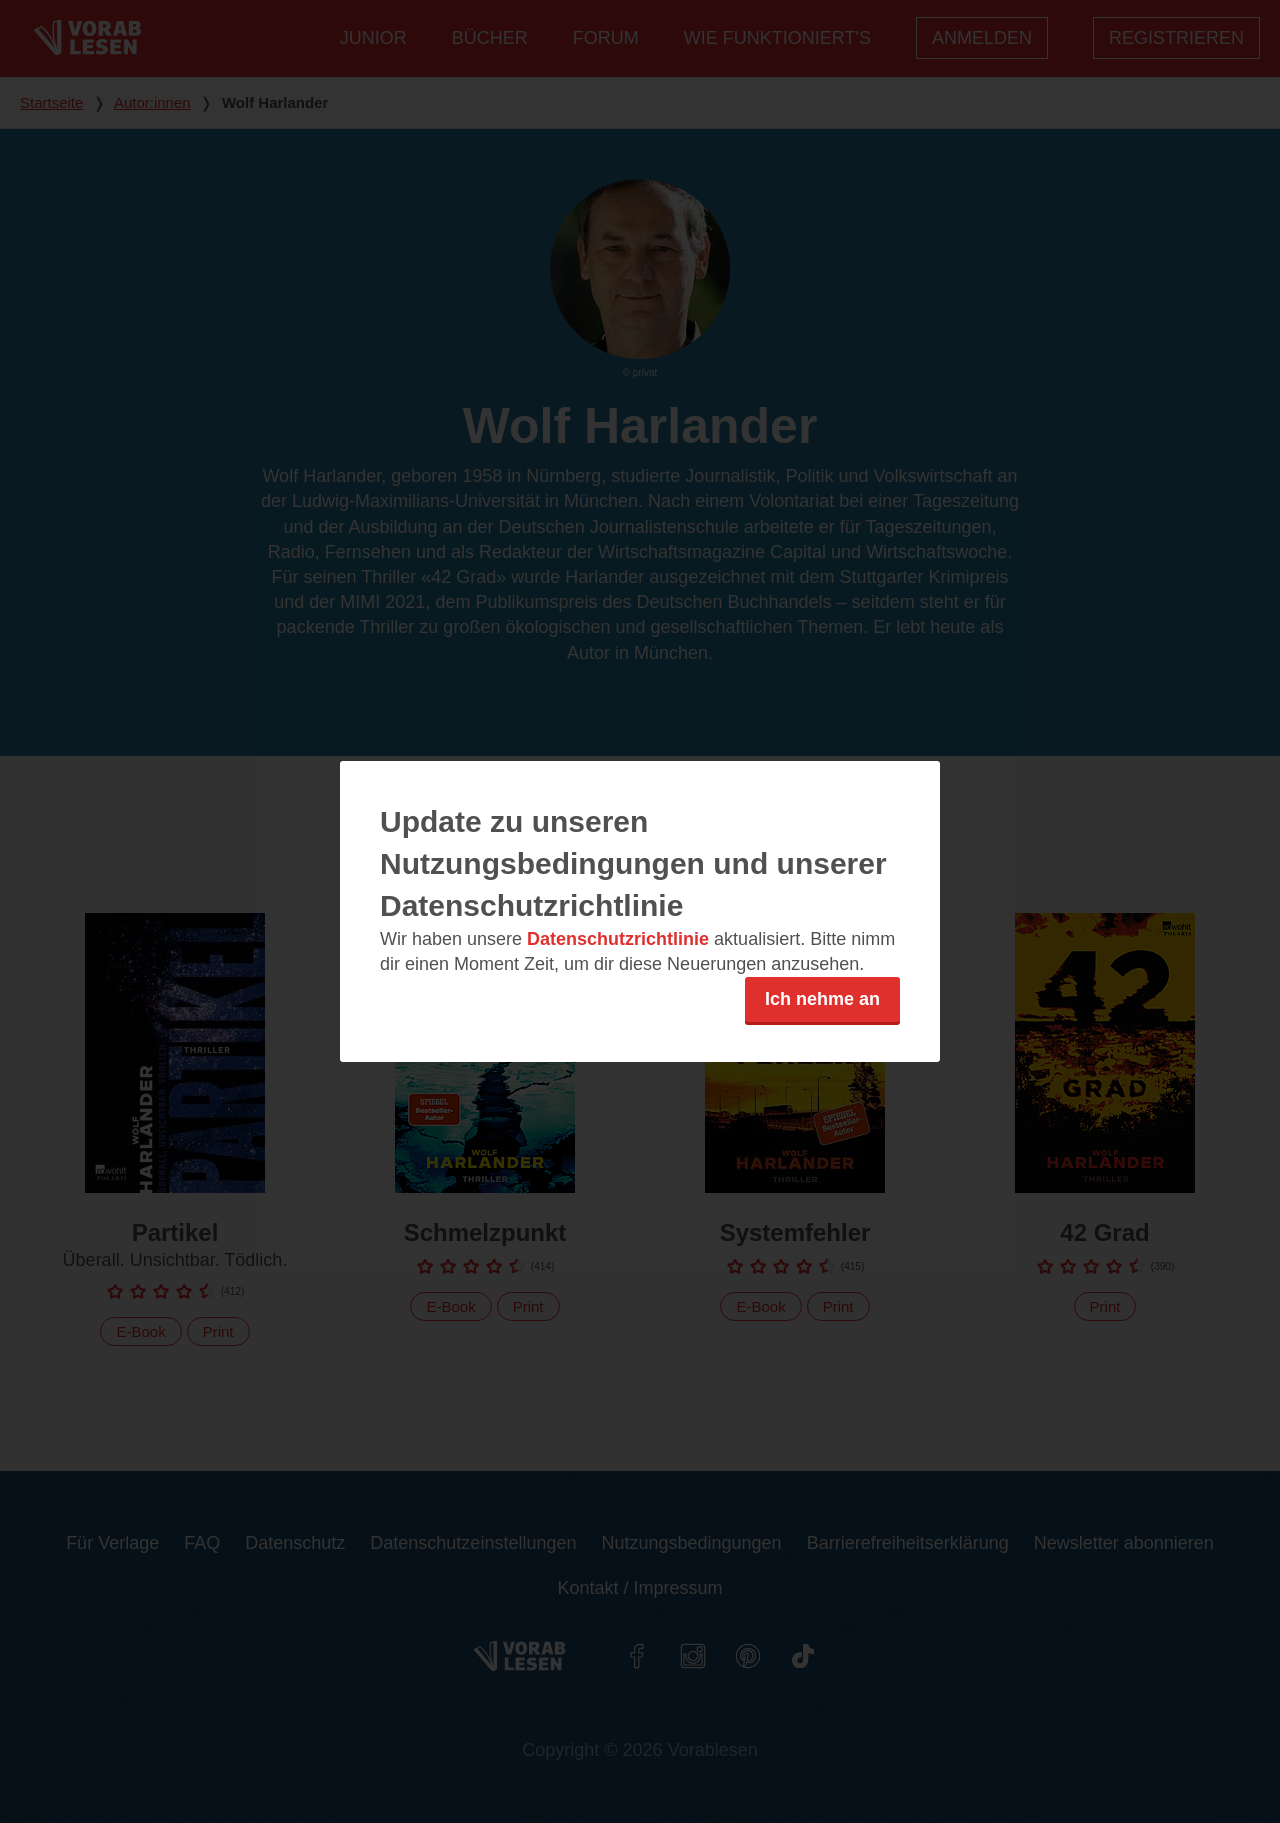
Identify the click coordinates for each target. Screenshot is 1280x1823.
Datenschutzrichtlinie (618, 939)
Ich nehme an (822, 999)
